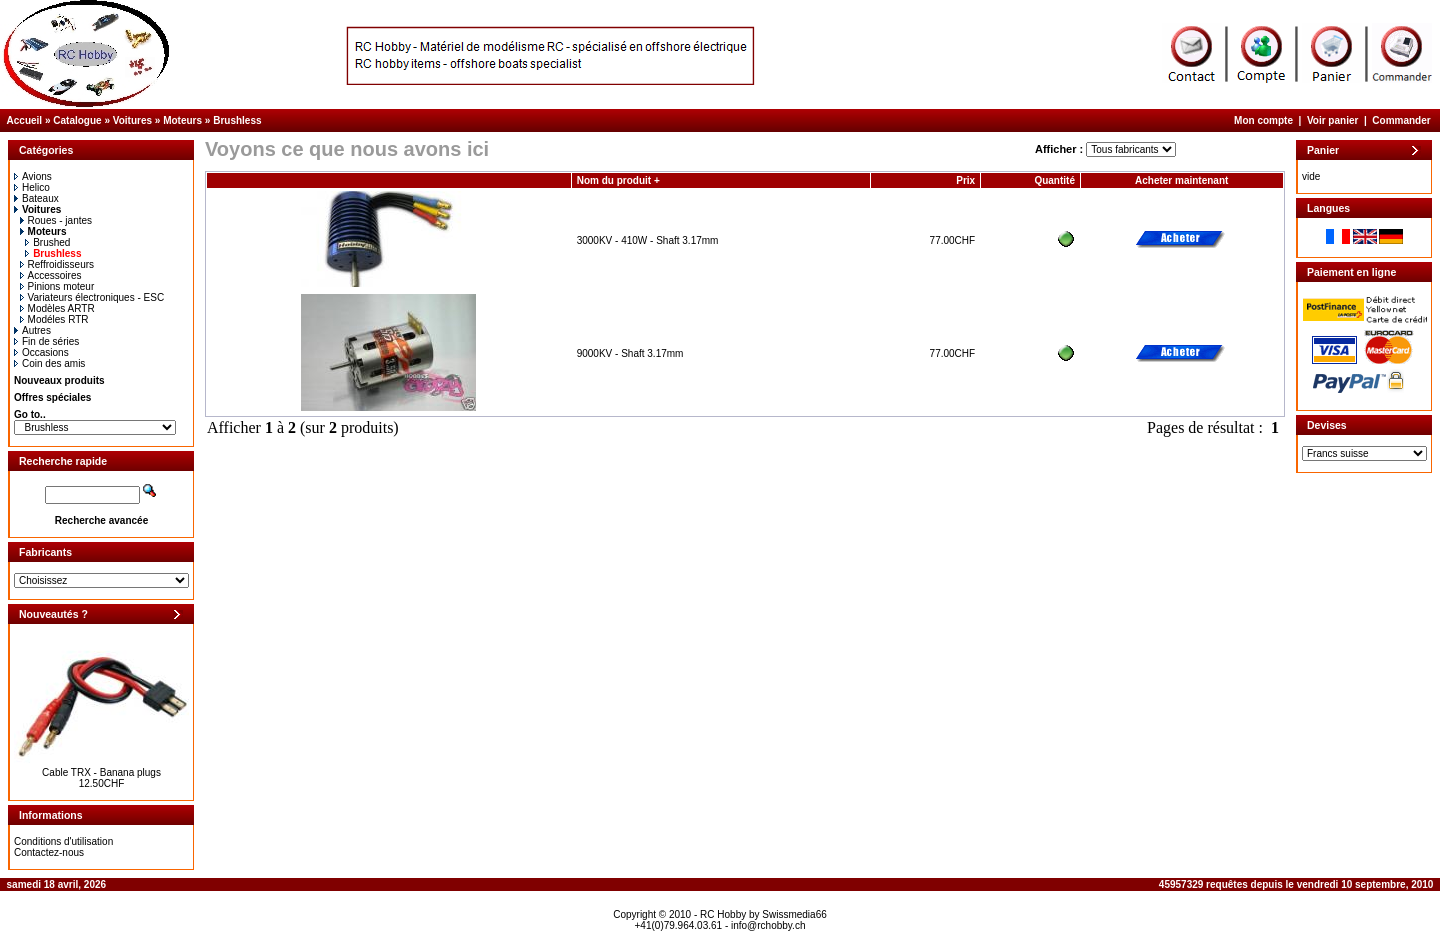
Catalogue (77, 120)
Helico (32, 187)
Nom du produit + (618, 180)
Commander (1401, 120)
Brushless (237, 120)
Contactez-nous (49, 852)
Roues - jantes (56, 220)
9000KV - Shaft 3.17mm (630, 353)
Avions (33, 176)
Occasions (41, 352)
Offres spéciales (52, 397)
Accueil (25, 120)
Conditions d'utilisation (63, 841)
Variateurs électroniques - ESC (92, 297)
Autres (32, 330)
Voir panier (1333, 120)
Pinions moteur (57, 286)
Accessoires (51, 275)
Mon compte (1263, 120)
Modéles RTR (54, 319)
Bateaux (36, 198)
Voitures (132, 120)
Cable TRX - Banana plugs (101, 772)
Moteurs (182, 120)
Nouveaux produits (59, 380)
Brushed (47, 242)
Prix (965, 180)
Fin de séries (46, 341)
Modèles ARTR (57, 308)
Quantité (1054, 180)
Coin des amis (49, 363)
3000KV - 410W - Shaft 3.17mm (648, 240)
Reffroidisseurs (57, 264)
